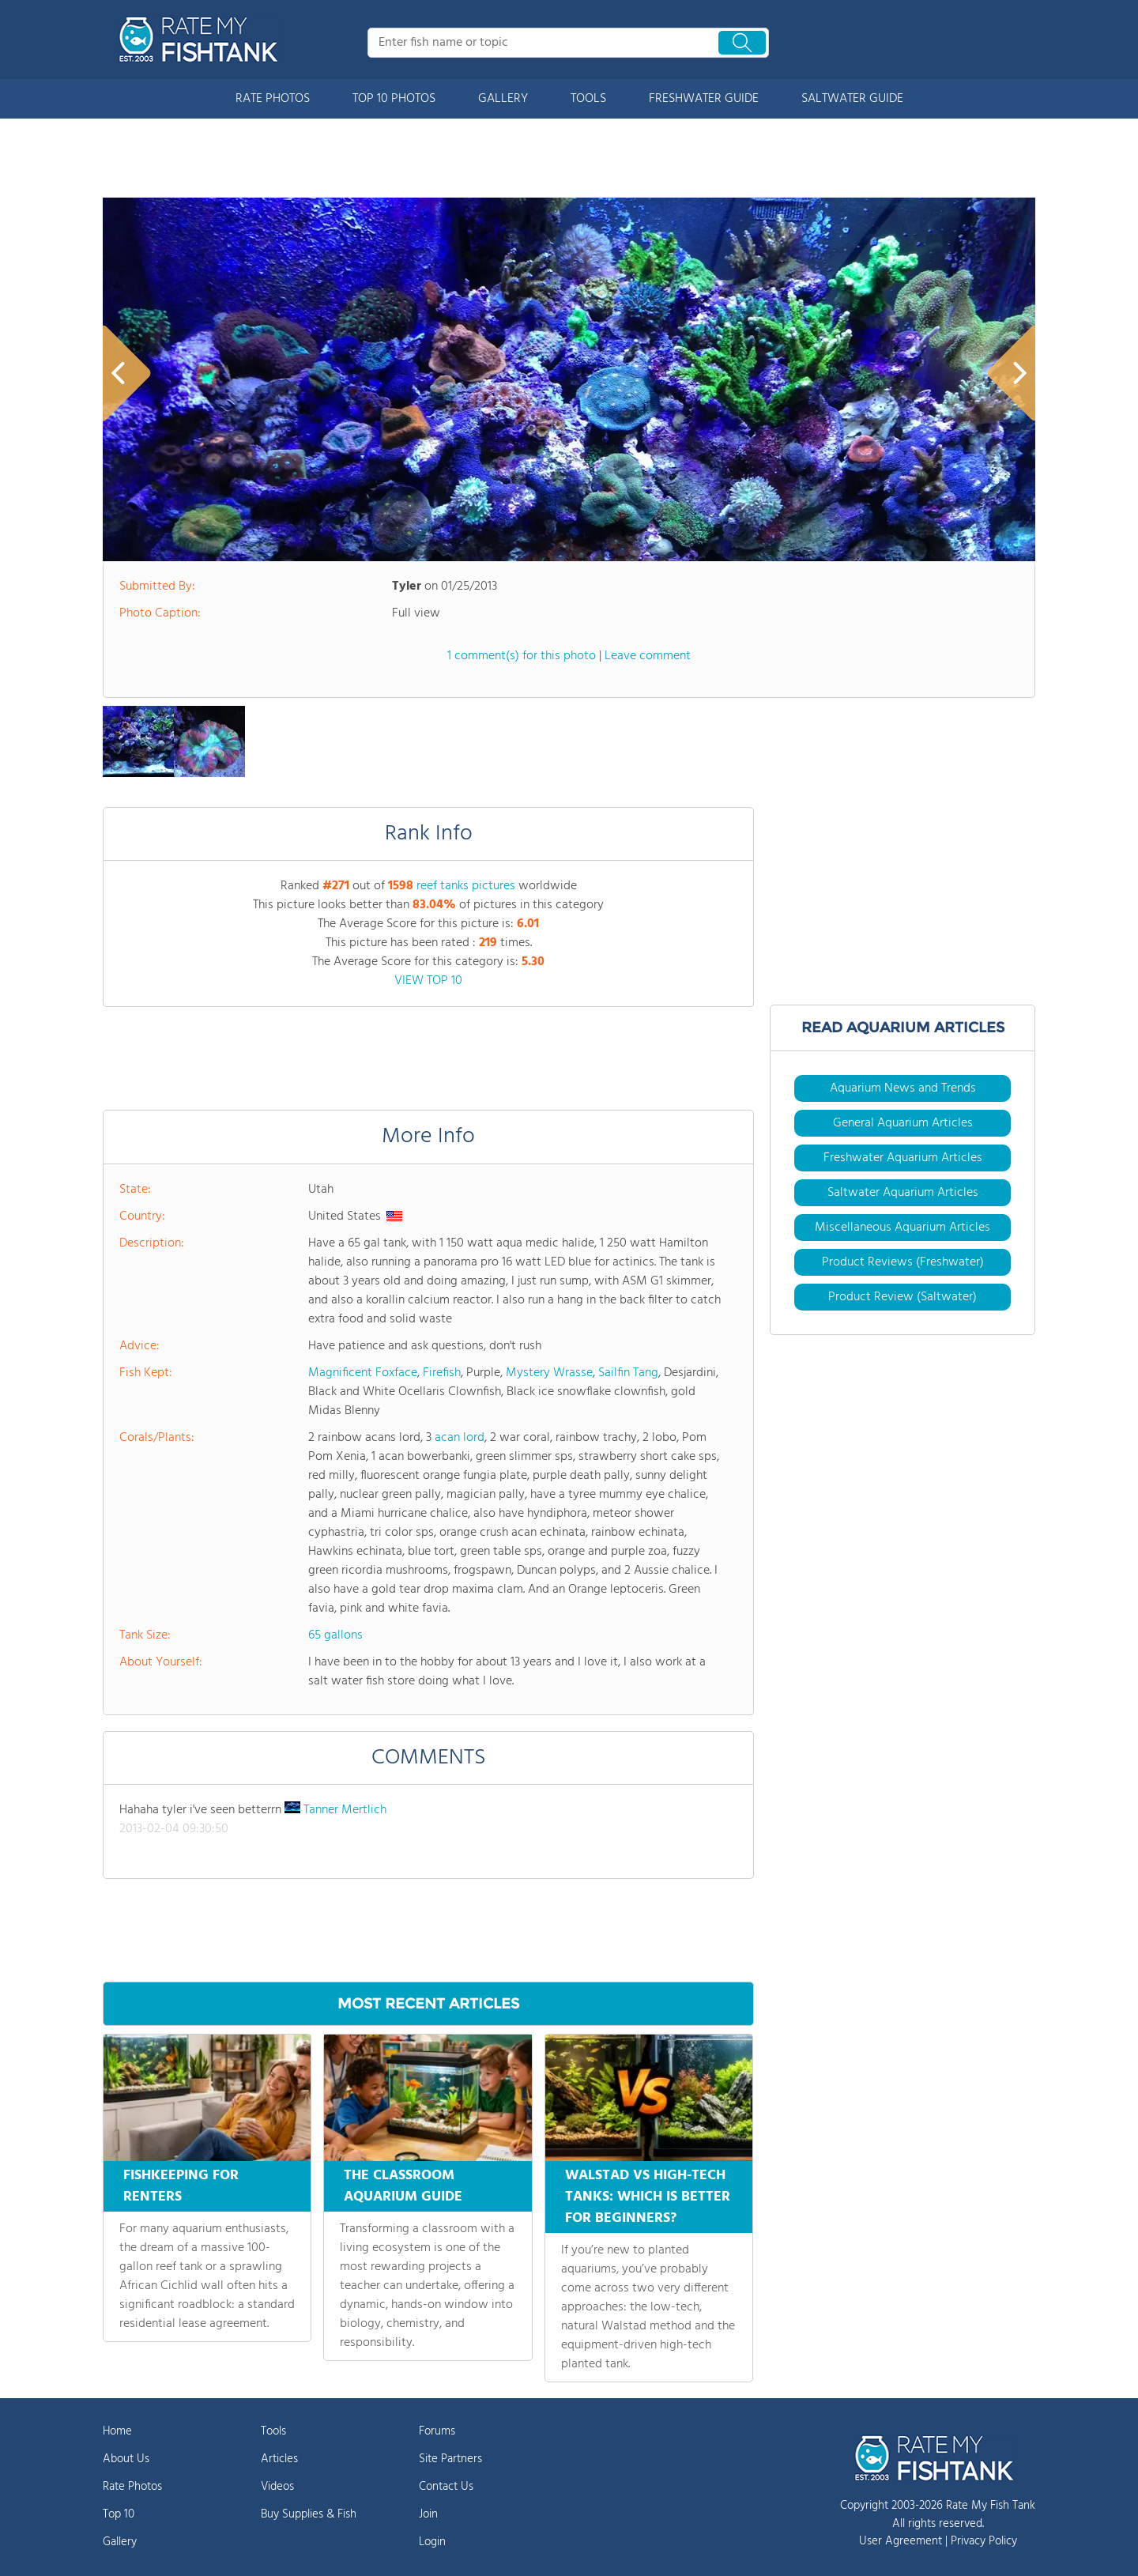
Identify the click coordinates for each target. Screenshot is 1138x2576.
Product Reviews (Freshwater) (903, 1262)
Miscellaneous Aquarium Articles (902, 1227)
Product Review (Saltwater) (902, 1297)
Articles (279, 2459)
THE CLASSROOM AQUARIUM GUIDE (403, 2186)
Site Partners (450, 2459)
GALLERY (503, 99)
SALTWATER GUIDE (852, 99)
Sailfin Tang (628, 1373)
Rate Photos (132, 2486)
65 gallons (335, 1635)
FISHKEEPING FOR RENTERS (181, 2186)
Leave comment (648, 656)
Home (117, 2431)
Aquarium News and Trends (903, 1088)
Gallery (120, 2542)
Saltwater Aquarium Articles (902, 1192)
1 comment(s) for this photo (521, 656)
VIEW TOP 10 (428, 981)
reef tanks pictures (465, 886)
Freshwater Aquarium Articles (902, 1158)
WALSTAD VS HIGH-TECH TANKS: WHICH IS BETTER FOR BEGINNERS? (647, 2197)
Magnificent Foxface (362, 1373)
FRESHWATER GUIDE (704, 99)
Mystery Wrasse (549, 1373)
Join (428, 2514)
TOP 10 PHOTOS (393, 99)
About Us (126, 2459)
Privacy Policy (984, 2541)
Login (432, 2542)
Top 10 (118, 2514)
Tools (273, 2431)
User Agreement (900, 2541)
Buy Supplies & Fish (308, 2514)
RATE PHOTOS (273, 99)
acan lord (459, 1438)
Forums (437, 2431)
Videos (277, 2486)
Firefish (442, 1373)
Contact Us (446, 2486)
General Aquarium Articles (903, 1123)
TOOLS (588, 99)
